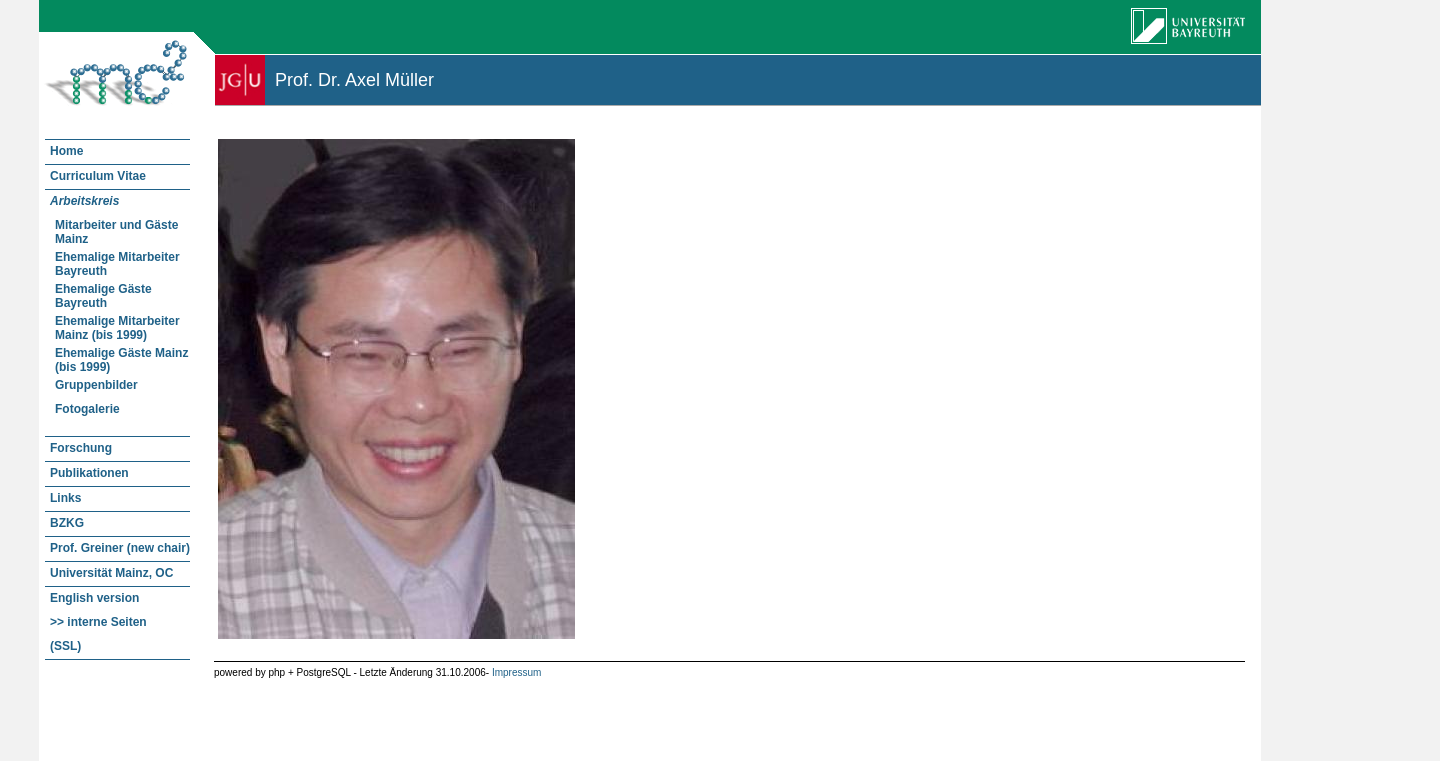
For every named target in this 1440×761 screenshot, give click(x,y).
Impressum (516, 672)
